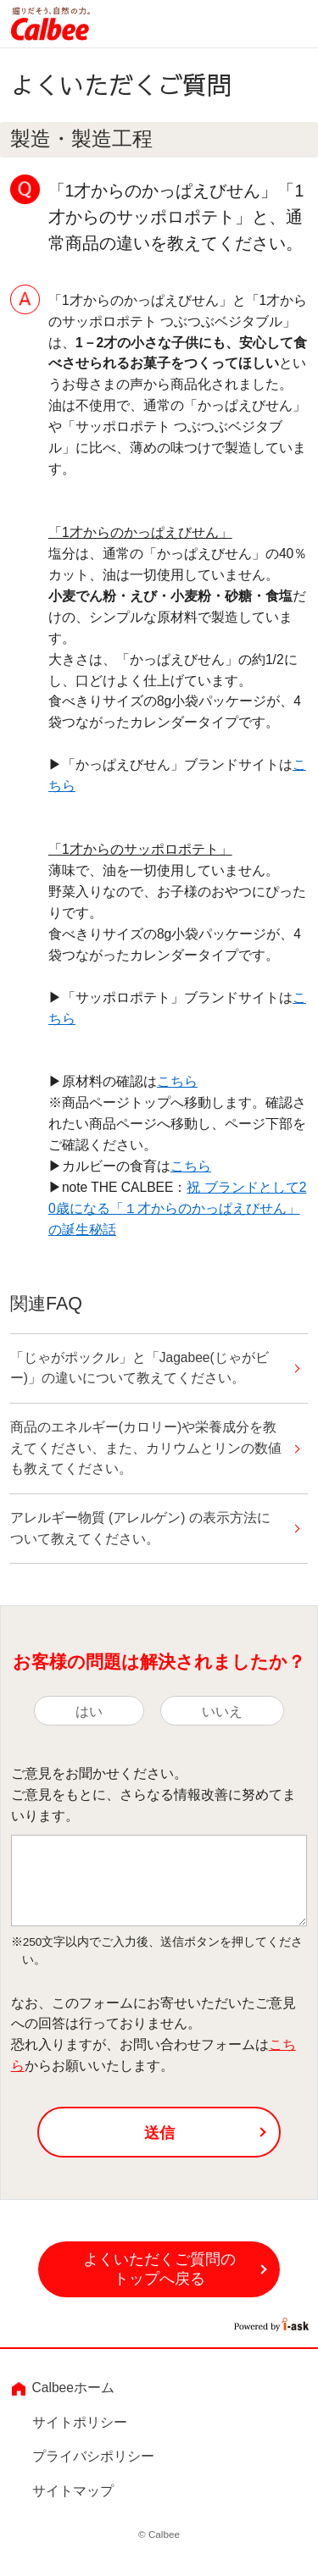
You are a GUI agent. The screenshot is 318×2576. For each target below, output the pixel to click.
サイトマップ (73, 2491)
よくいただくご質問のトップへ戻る (159, 2270)
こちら (177, 1081)
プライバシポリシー (93, 2457)
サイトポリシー (79, 2422)
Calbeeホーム (73, 2388)
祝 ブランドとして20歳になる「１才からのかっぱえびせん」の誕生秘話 (177, 1208)
